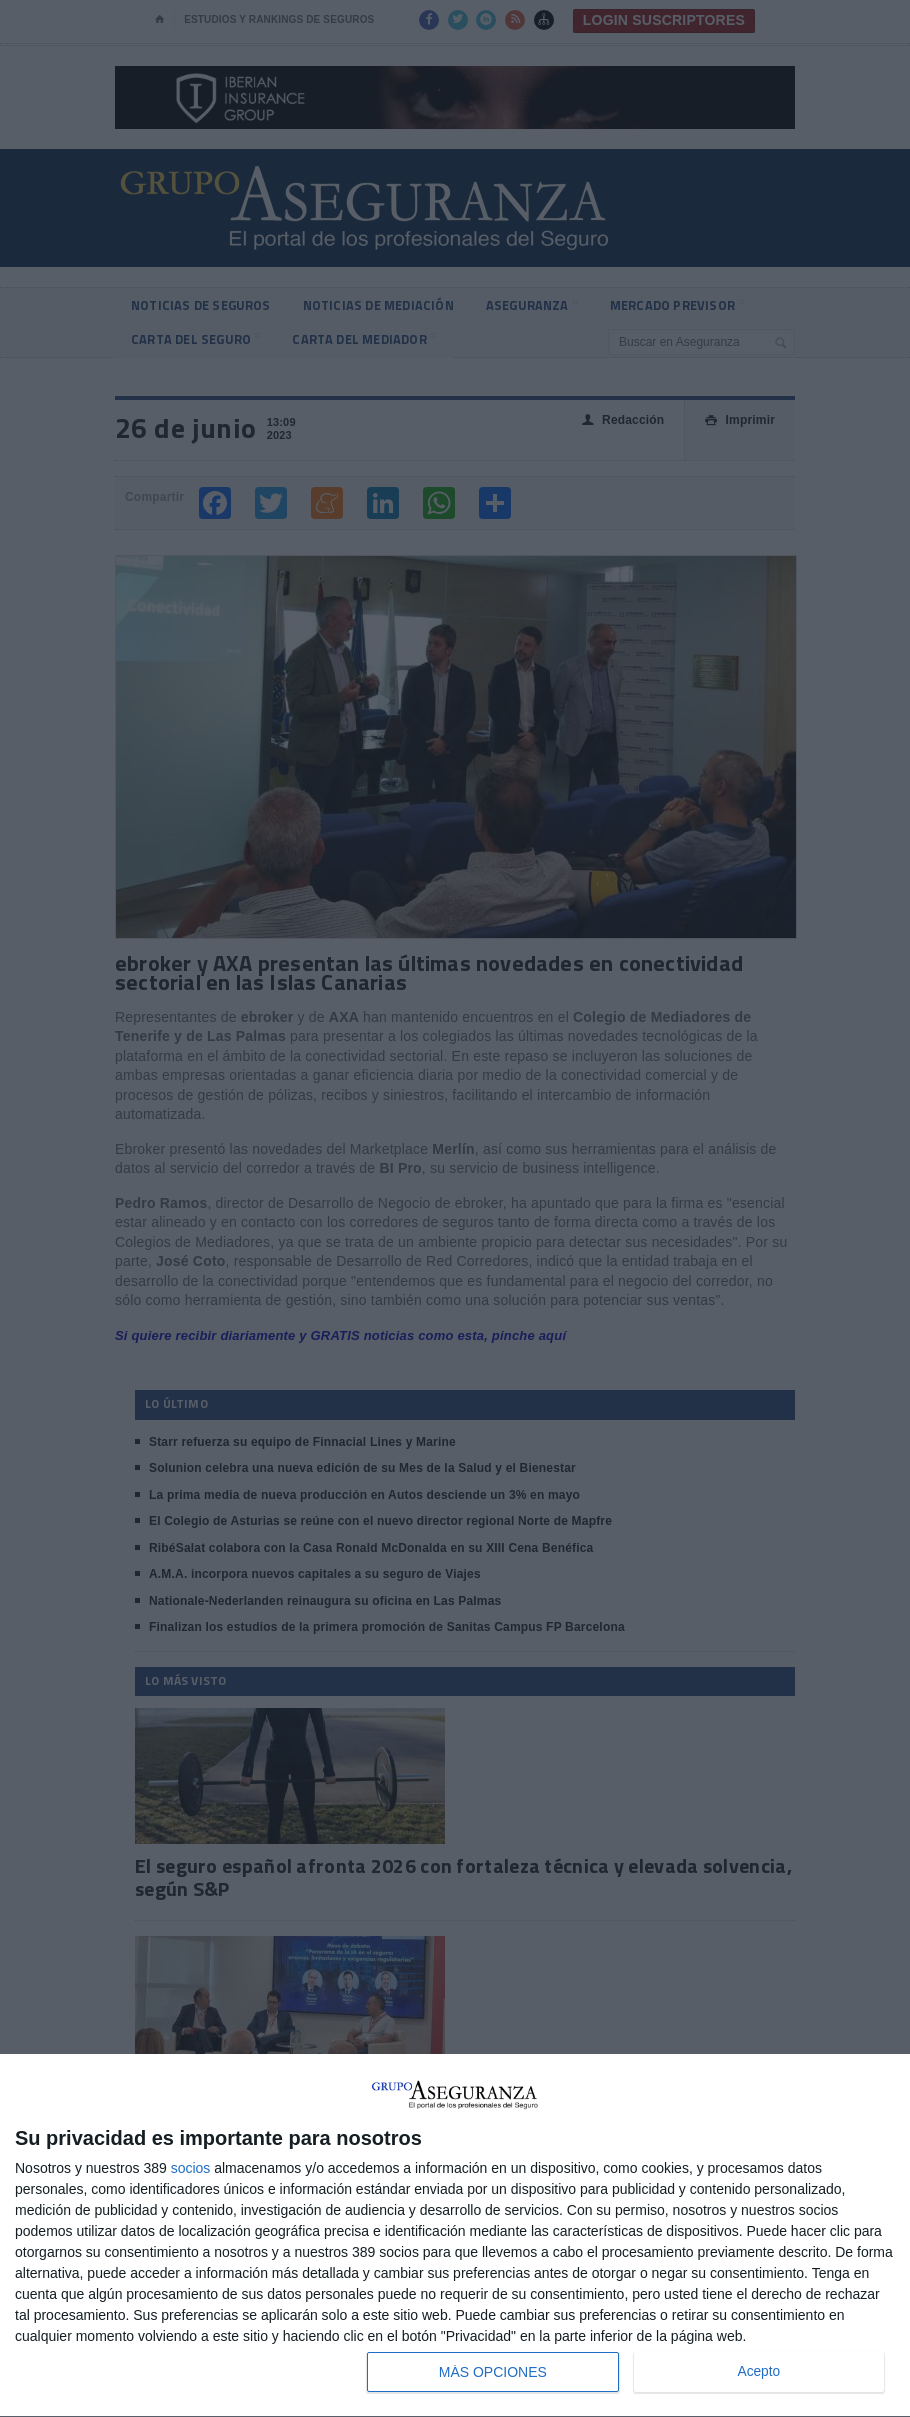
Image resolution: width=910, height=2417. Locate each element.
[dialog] (455, 2236)
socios (191, 2168)
